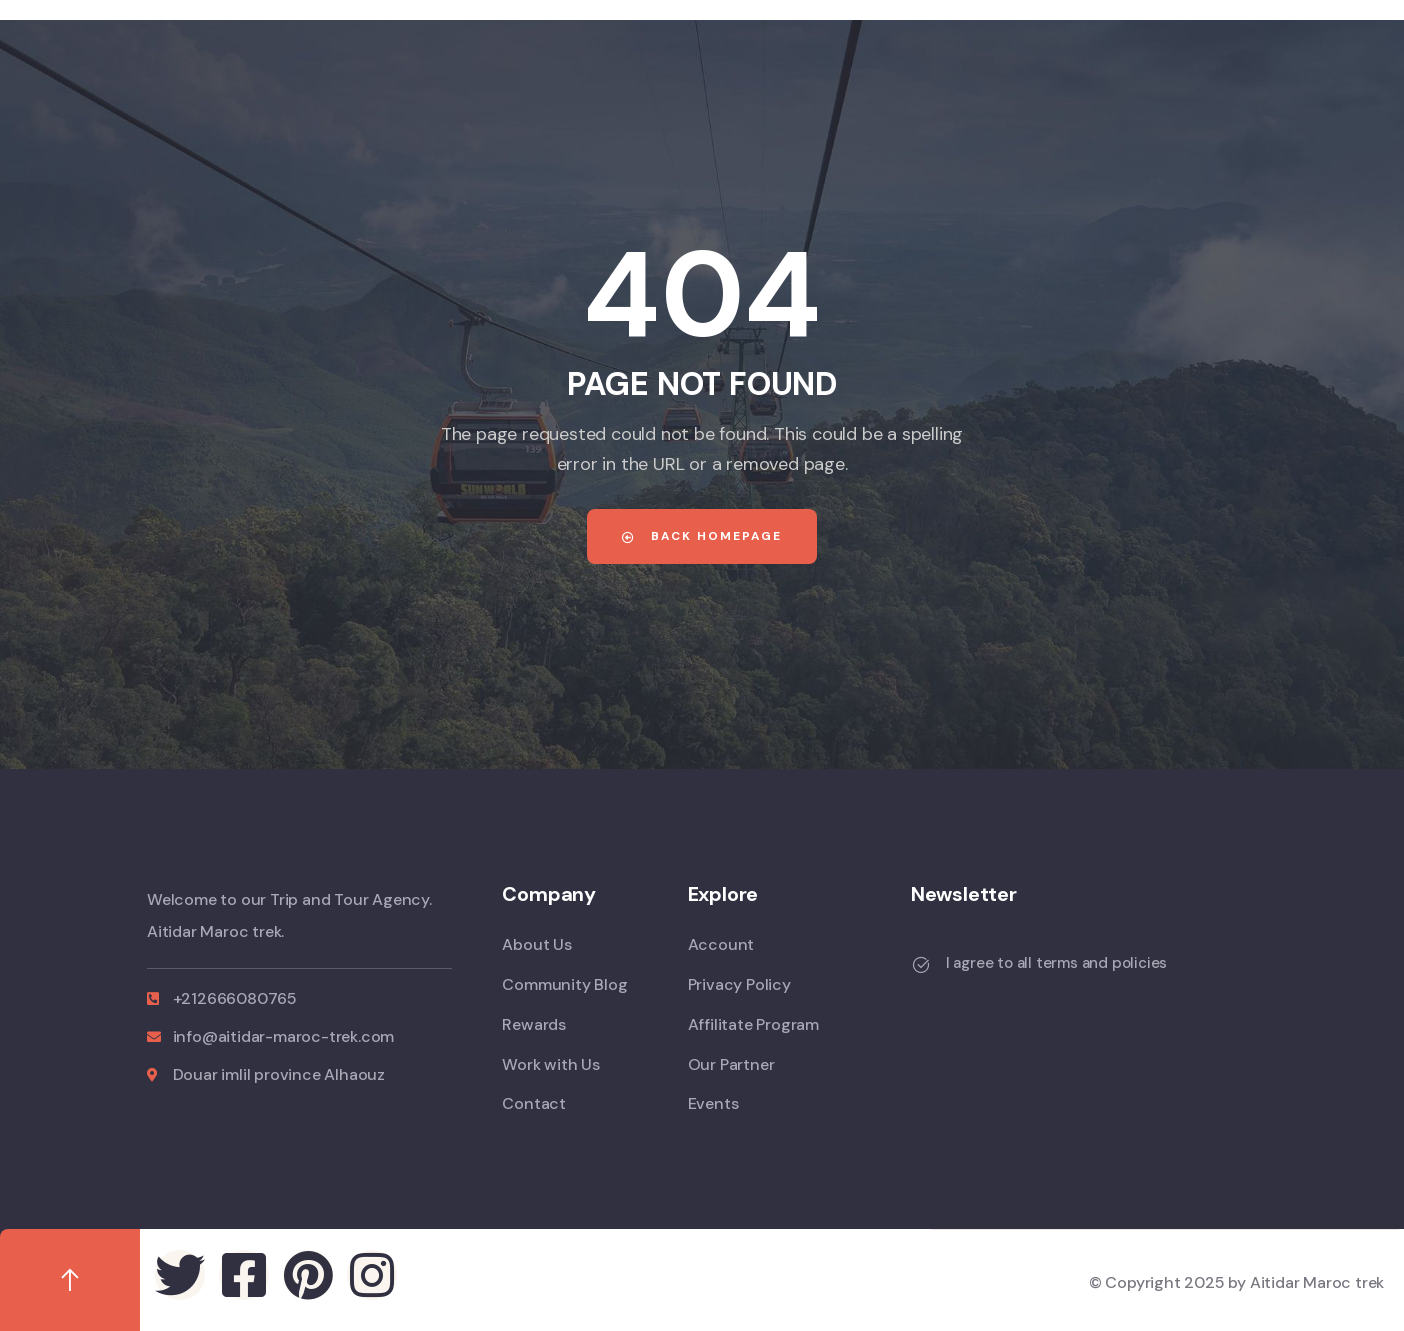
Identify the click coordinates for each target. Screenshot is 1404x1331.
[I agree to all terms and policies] (921, 965)
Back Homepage (702, 536)
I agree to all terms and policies (1056, 963)
